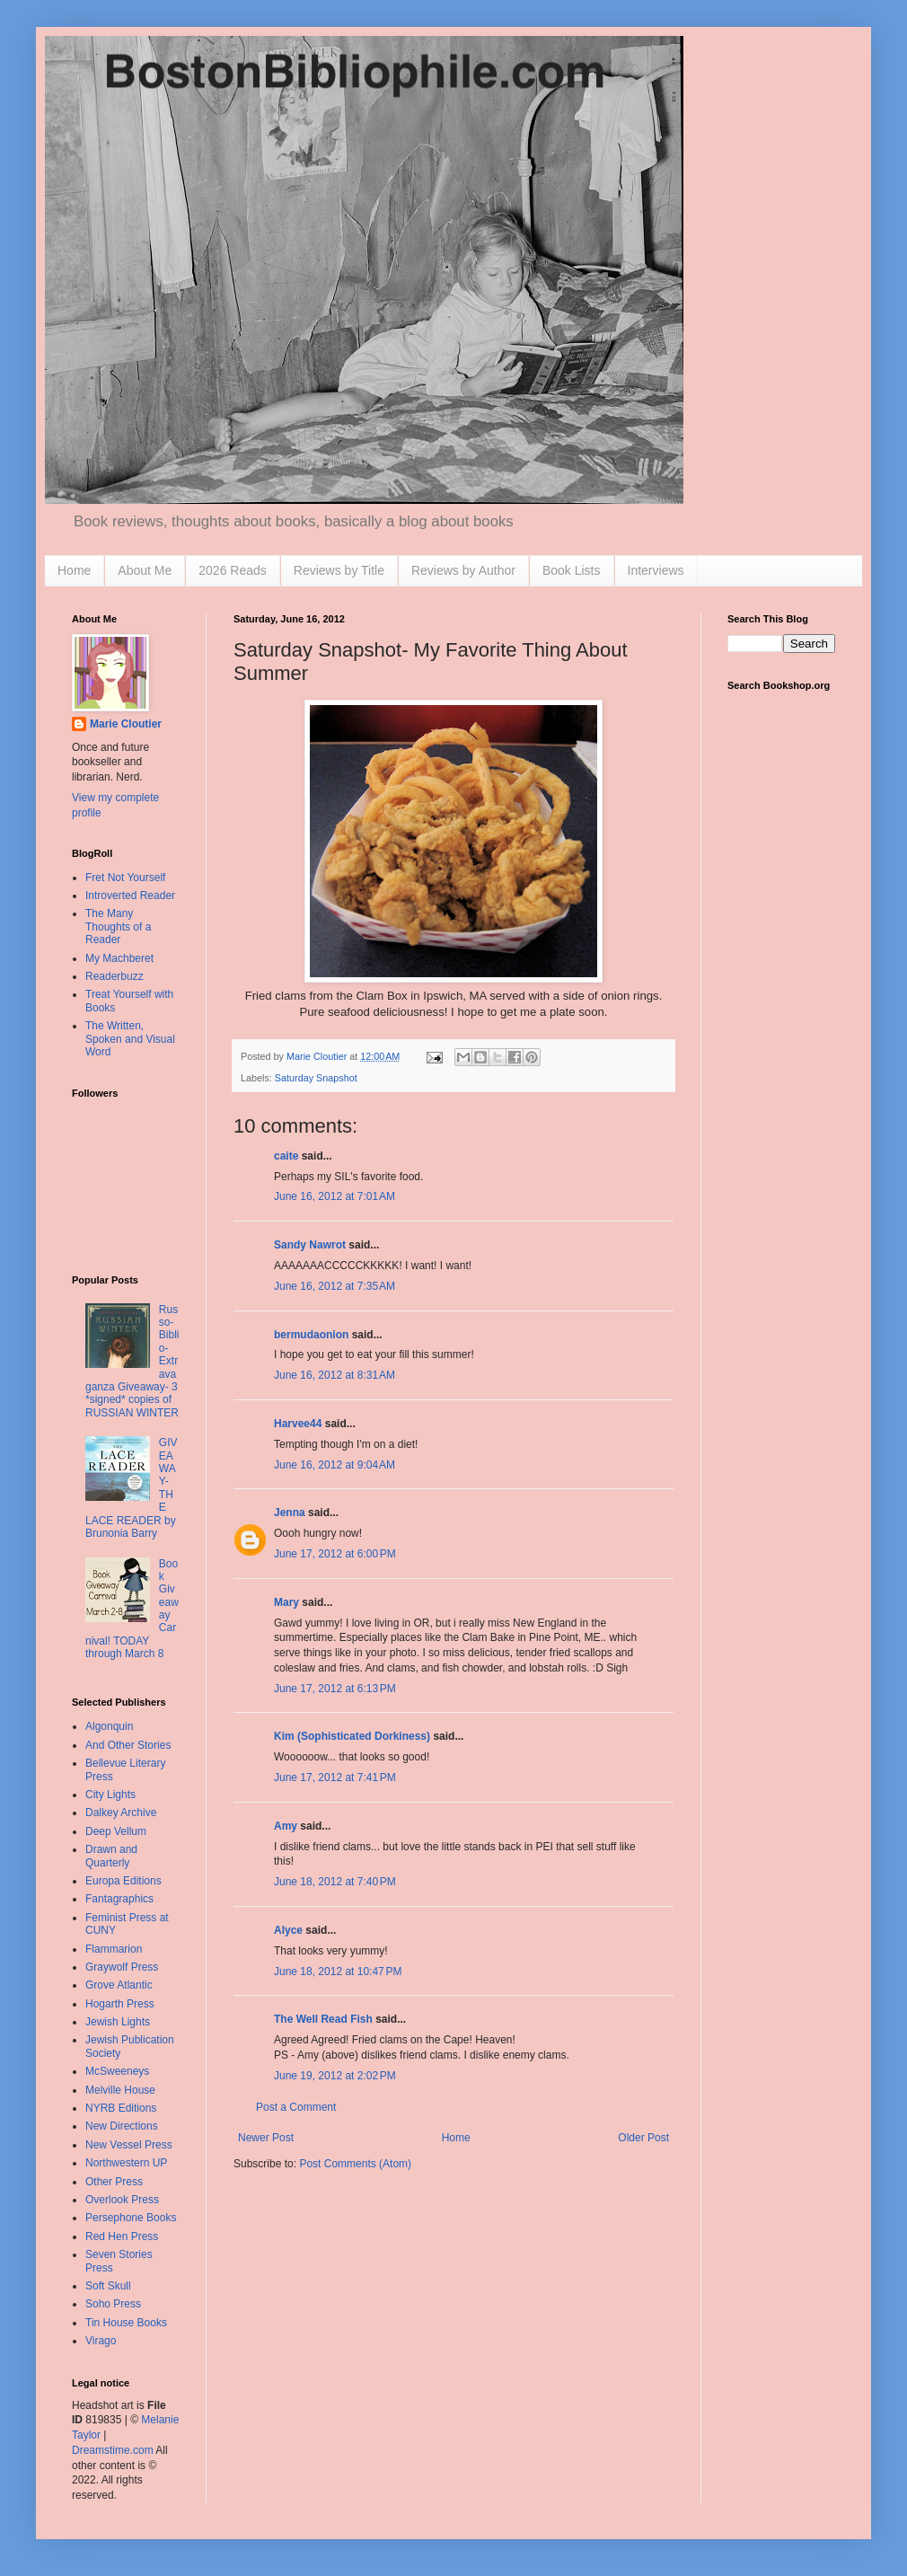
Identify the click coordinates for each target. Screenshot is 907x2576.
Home (74, 570)
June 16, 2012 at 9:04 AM (334, 1465)
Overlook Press (122, 2199)
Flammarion (113, 1949)
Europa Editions (123, 1881)
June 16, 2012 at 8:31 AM (334, 1375)
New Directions (121, 2126)
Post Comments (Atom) (355, 2163)
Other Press (114, 2181)
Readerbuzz (114, 976)
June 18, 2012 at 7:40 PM (335, 1881)
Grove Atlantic (119, 1985)
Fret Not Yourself (125, 877)
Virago (100, 2340)
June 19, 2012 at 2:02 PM (335, 2075)
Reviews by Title (339, 570)
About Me (145, 570)
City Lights (110, 1794)
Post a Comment (296, 2107)
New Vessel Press (128, 2145)
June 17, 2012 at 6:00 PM (335, 1554)
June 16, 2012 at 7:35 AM (334, 1286)
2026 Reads (232, 570)
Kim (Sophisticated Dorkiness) (352, 1736)
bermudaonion (311, 1334)
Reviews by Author (463, 570)
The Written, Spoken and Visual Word (130, 1038)
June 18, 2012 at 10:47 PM (337, 1971)
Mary (286, 1602)
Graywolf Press (121, 1967)
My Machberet (119, 958)
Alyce (288, 1930)
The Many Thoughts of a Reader (118, 926)
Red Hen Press (121, 2236)
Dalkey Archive (120, 1812)
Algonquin (109, 1726)
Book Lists (571, 570)
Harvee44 (297, 1423)
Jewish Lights (117, 2022)
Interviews (656, 570)
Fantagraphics (119, 1898)
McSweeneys (117, 2071)
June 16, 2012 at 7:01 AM (334, 1196)
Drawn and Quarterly (111, 1855)
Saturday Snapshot (316, 1077)
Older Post (643, 2137)
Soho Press (113, 2304)
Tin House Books (126, 2322)
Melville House (120, 2090)
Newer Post (266, 2137)
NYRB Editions (120, 2108)
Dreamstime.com (113, 2450)
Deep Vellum (115, 1831)
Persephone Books (130, 2217)
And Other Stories (128, 1745)
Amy (285, 1826)
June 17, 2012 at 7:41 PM (335, 1777)
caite (286, 1156)
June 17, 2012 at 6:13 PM (335, 1688)
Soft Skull (108, 2286)
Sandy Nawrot (310, 1245)
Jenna (289, 1512)
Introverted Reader (130, 895)
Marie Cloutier (126, 724)
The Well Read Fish (323, 2019)
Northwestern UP (126, 2163)
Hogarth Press (119, 2004)
